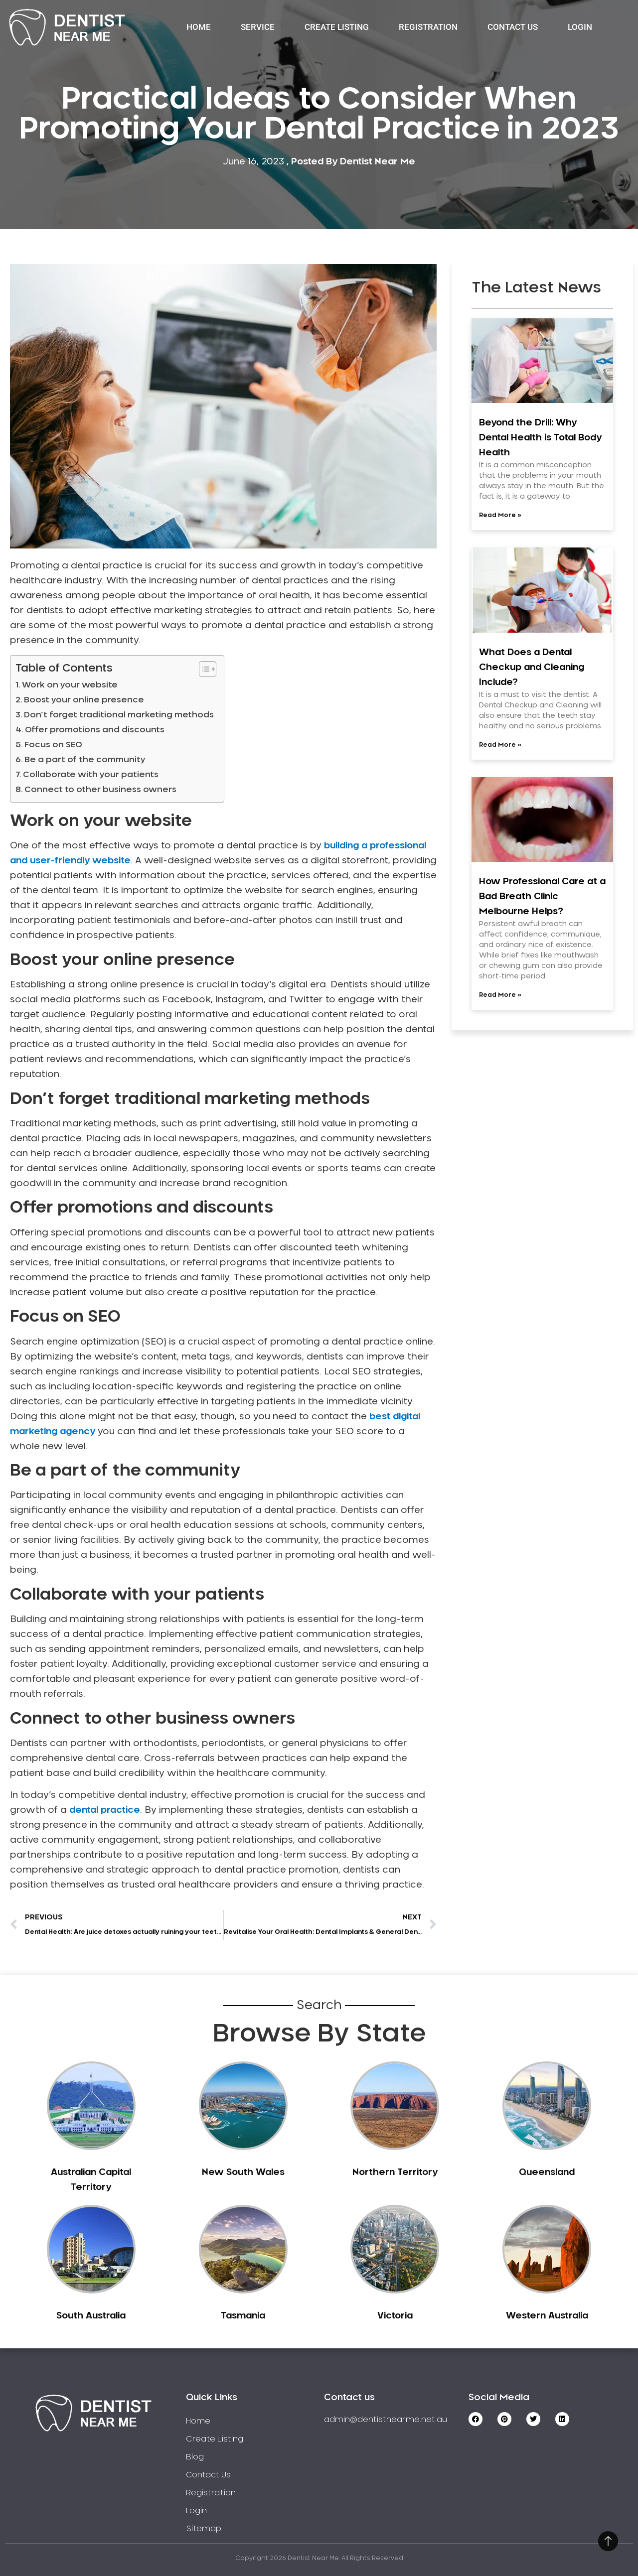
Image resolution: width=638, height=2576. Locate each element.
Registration (428, 27)
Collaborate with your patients (91, 775)
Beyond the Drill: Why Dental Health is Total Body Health (540, 437)
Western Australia (547, 2315)
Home (198, 27)
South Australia (91, 2315)
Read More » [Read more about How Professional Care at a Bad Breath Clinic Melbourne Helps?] (500, 995)
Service (258, 27)
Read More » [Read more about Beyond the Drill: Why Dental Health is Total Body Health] (500, 515)
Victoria (395, 2315)
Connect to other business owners (100, 790)
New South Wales (243, 2172)
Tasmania (243, 2315)
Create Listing (337, 27)
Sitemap (203, 2529)
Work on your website (70, 685)
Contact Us (512, 27)
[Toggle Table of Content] (202, 669)
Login (580, 27)
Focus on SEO (53, 745)
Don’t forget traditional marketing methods (119, 715)
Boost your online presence (84, 700)
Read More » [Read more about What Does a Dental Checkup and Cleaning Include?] (500, 745)
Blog (195, 2457)
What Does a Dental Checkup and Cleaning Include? (531, 667)
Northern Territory (395, 2172)
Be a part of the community (85, 760)
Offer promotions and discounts (94, 730)
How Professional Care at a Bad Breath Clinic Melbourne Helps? (542, 896)
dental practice (104, 1810)
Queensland (547, 2172)
